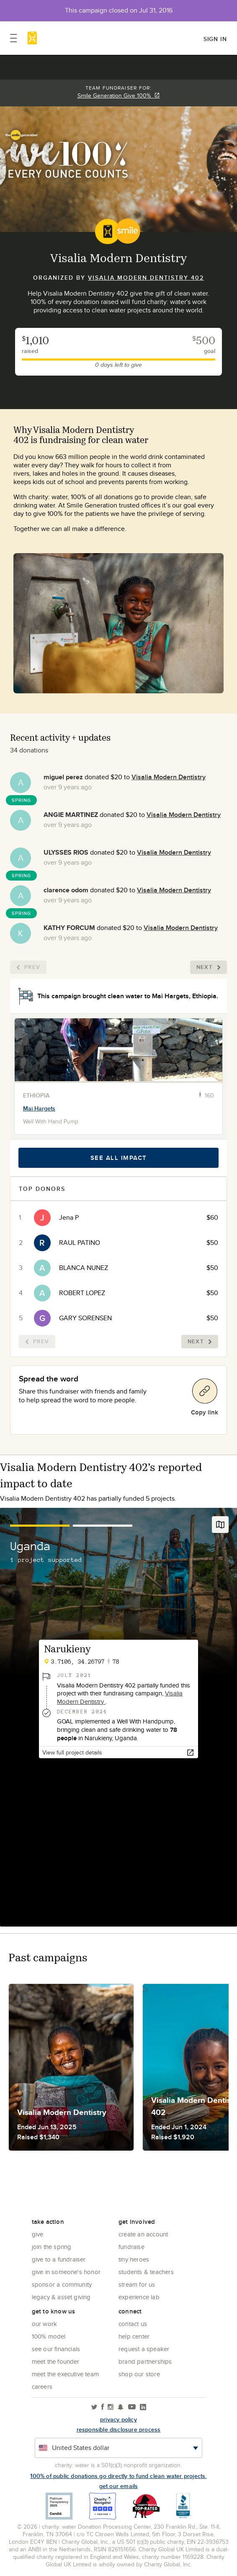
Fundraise (131, 2246)
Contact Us (132, 2323)
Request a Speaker (143, 2348)
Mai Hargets (39, 1108)
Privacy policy (118, 2419)
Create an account (143, 2234)
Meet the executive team (65, 2374)
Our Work (44, 2323)
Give (38, 2234)
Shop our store (139, 2374)
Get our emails (118, 2486)
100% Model (49, 2336)
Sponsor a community (62, 2284)
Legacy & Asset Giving (61, 2297)
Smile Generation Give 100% (118, 95)
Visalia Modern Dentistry (168, 777)
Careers (42, 2386)
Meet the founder (56, 2361)
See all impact (118, 1157)
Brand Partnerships (145, 2361)
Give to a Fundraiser (59, 2259)
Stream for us (136, 2284)
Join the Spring (52, 2246)
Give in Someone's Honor (66, 2271)
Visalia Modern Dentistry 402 (146, 277)
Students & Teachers (146, 2271)
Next (208, 967)
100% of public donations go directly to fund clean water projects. (118, 2476)
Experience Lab (139, 2297)
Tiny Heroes (133, 2259)
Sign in (215, 39)
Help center (133, 2336)
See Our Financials (56, 2348)
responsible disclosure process (119, 2429)
